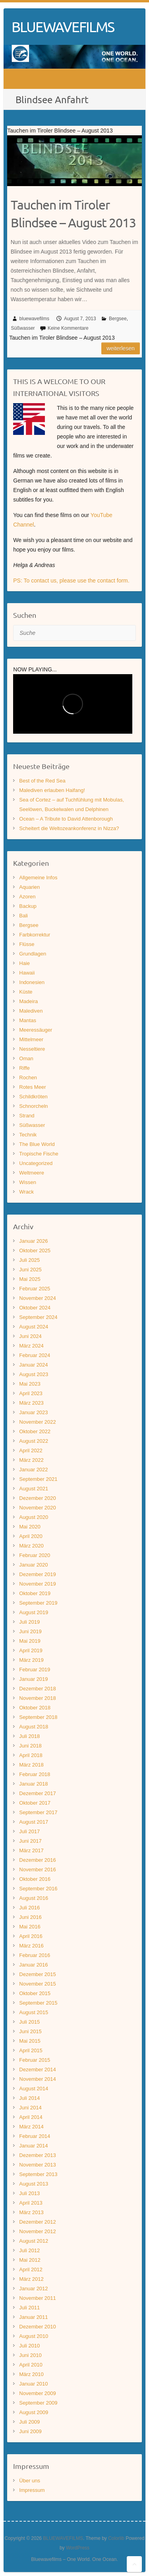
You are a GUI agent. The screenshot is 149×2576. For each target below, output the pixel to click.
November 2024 (37, 1298)
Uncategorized (35, 1163)
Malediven (31, 1011)
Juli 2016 (29, 1908)
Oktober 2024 (34, 1308)
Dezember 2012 (37, 2222)
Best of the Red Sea (42, 781)
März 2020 (31, 1546)
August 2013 (33, 2184)
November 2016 (37, 1869)
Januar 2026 (33, 1241)
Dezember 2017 (37, 1793)
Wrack (26, 1192)
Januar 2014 (33, 2146)
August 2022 (33, 1441)
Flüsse (26, 944)
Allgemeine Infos (38, 877)
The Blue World (36, 1144)
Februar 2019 (34, 1669)
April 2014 (31, 2117)
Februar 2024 (34, 1355)
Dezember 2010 (37, 2327)
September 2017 (38, 1812)
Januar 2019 (33, 1679)
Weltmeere (31, 1173)
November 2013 (37, 2165)
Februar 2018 (34, 1774)
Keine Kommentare (68, 328)
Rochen (28, 1077)
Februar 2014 (34, 2136)
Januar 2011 (33, 2317)
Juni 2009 (30, 2431)
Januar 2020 (33, 1565)
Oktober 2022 (34, 1431)
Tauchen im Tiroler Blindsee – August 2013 (73, 213)
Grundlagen (32, 954)
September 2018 (38, 1717)
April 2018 (31, 1755)
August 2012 (33, 2241)
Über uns (29, 2481)
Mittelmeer (31, 1039)
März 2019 (31, 1660)
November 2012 (37, 2231)
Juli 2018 (29, 1736)
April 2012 (31, 2269)
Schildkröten (33, 1097)
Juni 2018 (30, 1746)
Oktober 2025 (34, 1250)
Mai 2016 (29, 1927)
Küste (25, 992)
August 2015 (33, 2012)
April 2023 (31, 1393)
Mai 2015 (29, 2041)
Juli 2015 (29, 2022)
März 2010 (31, 2374)
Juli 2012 (29, 2250)
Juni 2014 (30, 2108)
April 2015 (31, 2050)
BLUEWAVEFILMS (63, 26)
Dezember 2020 (37, 1498)
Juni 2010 (30, 2355)
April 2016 (31, 1936)
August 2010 (33, 2336)
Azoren (27, 897)
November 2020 (37, 1508)
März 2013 (31, 2212)
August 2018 (33, 1727)
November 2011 (37, 2298)
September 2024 (38, 1317)
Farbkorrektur (34, 935)
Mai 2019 (29, 1641)
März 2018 (31, 1765)
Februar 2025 (34, 1289)
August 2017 (33, 1822)
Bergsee (118, 318)
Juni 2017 (30, 1841)
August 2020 (33, 1517)
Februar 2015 (34, 2060)
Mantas (27, 1020)
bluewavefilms (34, 318)
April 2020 (31, 1536)
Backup (27, 906)
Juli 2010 (29, 2346)
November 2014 (37, 2079)
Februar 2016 (34, 1955)
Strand (26, 1116)
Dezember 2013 (37, 2155)
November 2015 (37, 1984)
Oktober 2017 (34, 1803)
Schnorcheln (33, 1106)
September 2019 (38, 1603)
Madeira (28, 1001)
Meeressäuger (35, 1030)
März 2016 (31, 1946)
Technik (28, 1135)
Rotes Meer (32, 1087)
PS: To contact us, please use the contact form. (71, 580)
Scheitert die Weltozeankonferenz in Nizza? (69, 828)
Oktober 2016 (34, 1879)
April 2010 (31, 2365)
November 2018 (37, 1698)
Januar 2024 (33, 1365)
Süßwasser (23, 328)
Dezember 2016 (37, 1860)
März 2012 (31, 2279)
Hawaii (27, 973)
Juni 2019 (30, 1631)
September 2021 (38, 1479)
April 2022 (31, 1450)
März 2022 (31, 1460)
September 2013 (38, 2174)
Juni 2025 (30, 1270)
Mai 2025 (29, 1279)
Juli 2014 (29, 2098)
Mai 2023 (29, 1384)
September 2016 (38, 1889)
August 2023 (33, 1374)
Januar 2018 (33, 1784)
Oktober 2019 (34, 1593)
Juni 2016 (30, 1917)
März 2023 (31, 1403)
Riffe (24, 1068)
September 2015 (38, 2003)
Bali (23, 916)
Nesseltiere (32, 1049)
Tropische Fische (38, 1154)
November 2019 (37, 1584)
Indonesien (32, 982)
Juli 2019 (29, 1622)
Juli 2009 (29, 2422)
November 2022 (37, 1422)
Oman (26, 1058)
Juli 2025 (29, 1260)
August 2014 (33, 2089)
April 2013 (31, 2203)
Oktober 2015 (34, 1993)
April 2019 (31, 1650)
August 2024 (33, 1327)
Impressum (32, 2490)
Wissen (27, 1182)
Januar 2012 (33, 2288)
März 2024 (31, 1346)
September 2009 (38, 2403)
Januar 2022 (33, 1470)
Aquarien (29, 887)
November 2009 (37, 2393)
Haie (24, 963)
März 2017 (31, 1850)
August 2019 (33, 1612)
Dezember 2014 (37, 2069)
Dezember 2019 (37, 1574)
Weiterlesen (120, 348)
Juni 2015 (30, 2031)
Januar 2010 (33, 2384)
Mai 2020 (29, 1527)
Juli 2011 (29, 2308)
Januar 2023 (33, 1412)
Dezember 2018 (37, 1689)
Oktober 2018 (34, 1708)
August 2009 (33, 2412)
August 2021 (33, 1489)
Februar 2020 (34, 1555)
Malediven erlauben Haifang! (52, 790)
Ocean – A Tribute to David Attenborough (66, 819)
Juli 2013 (29, 2193)
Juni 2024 (30, 1336)
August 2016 (33, 1898)
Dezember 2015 (37, 1974)
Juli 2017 (29, 1831)
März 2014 (31, 2127)
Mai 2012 (29, 2260)
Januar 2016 (33, 1965)
